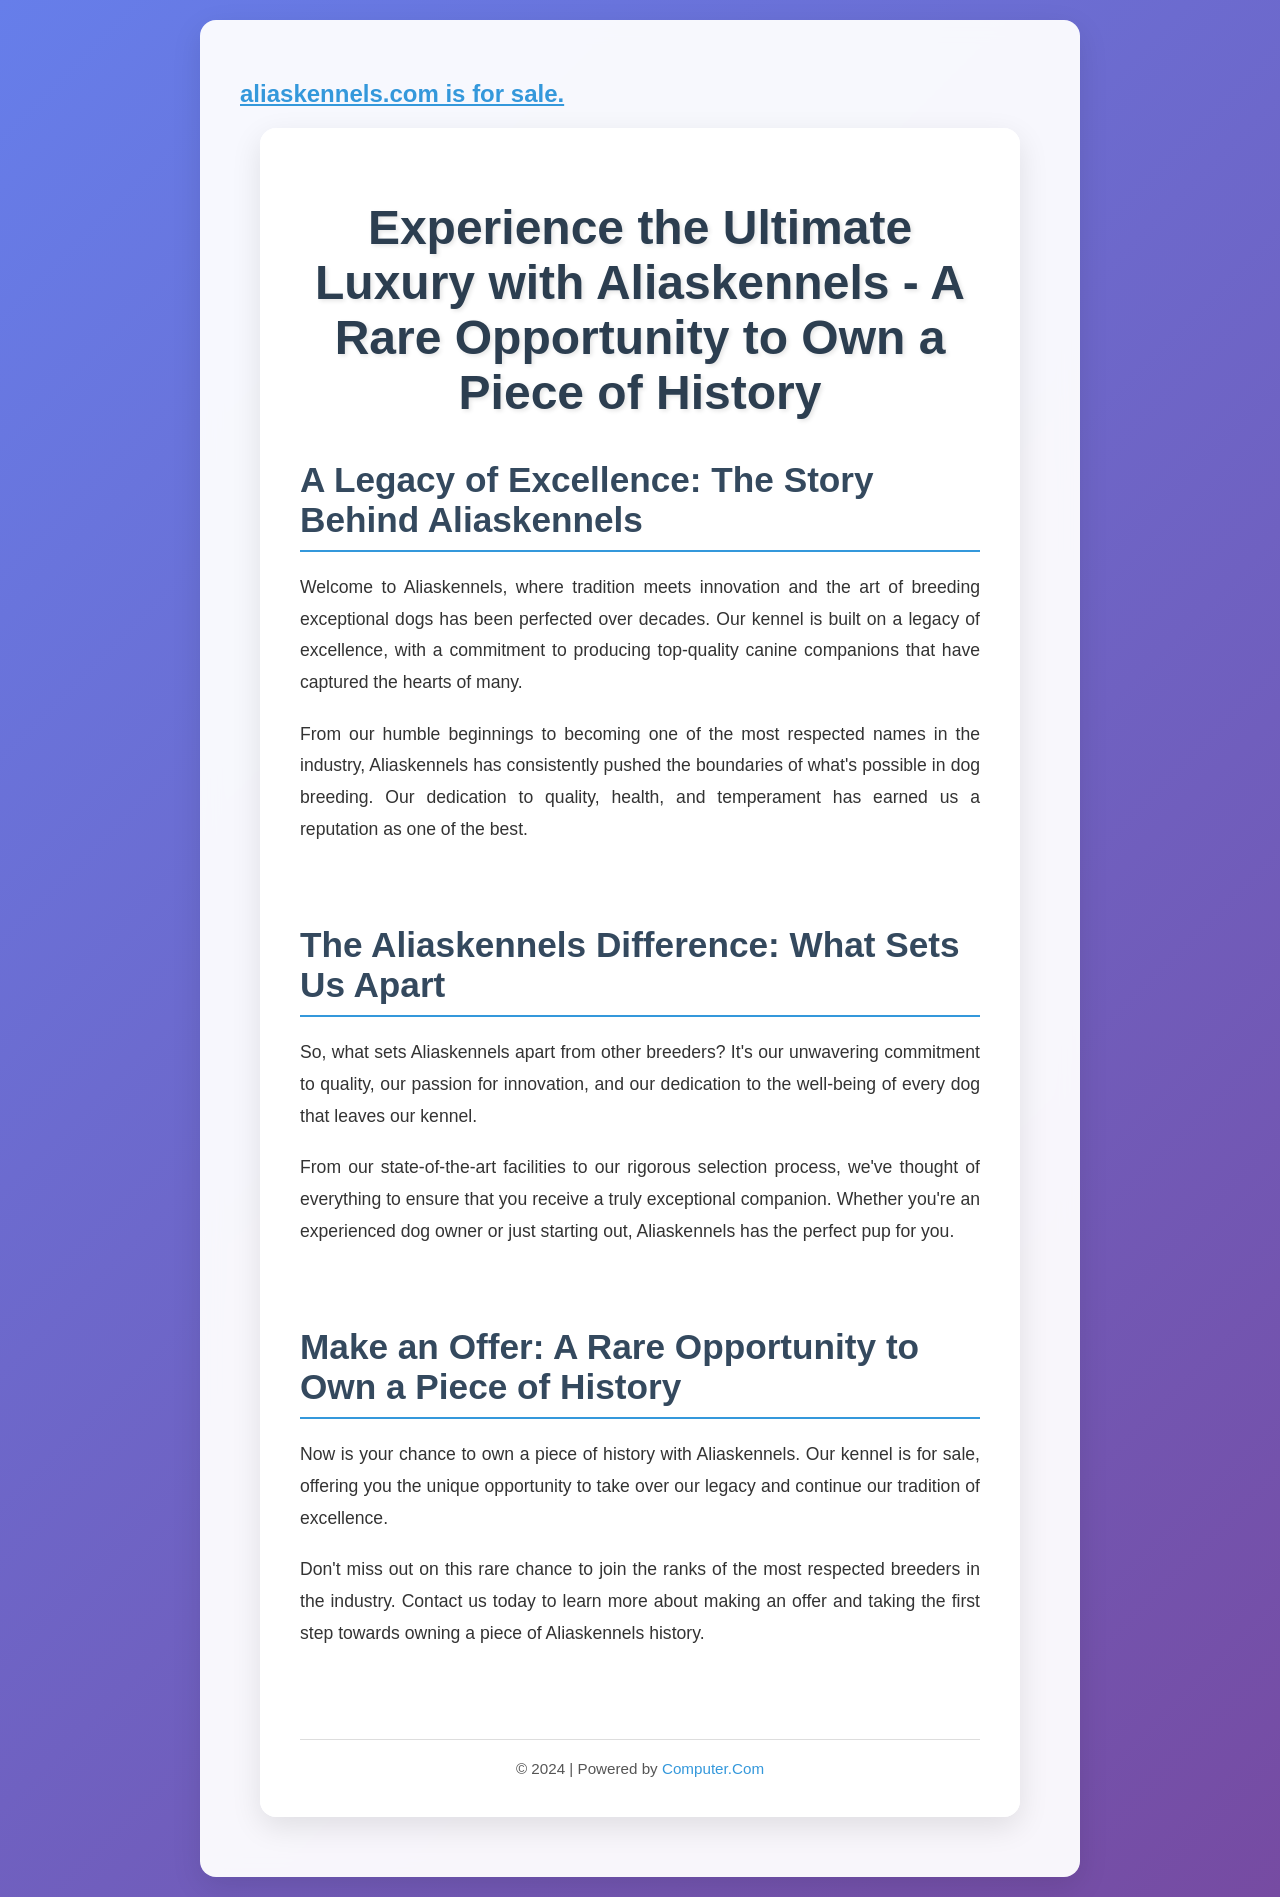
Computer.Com (713, 1768)
